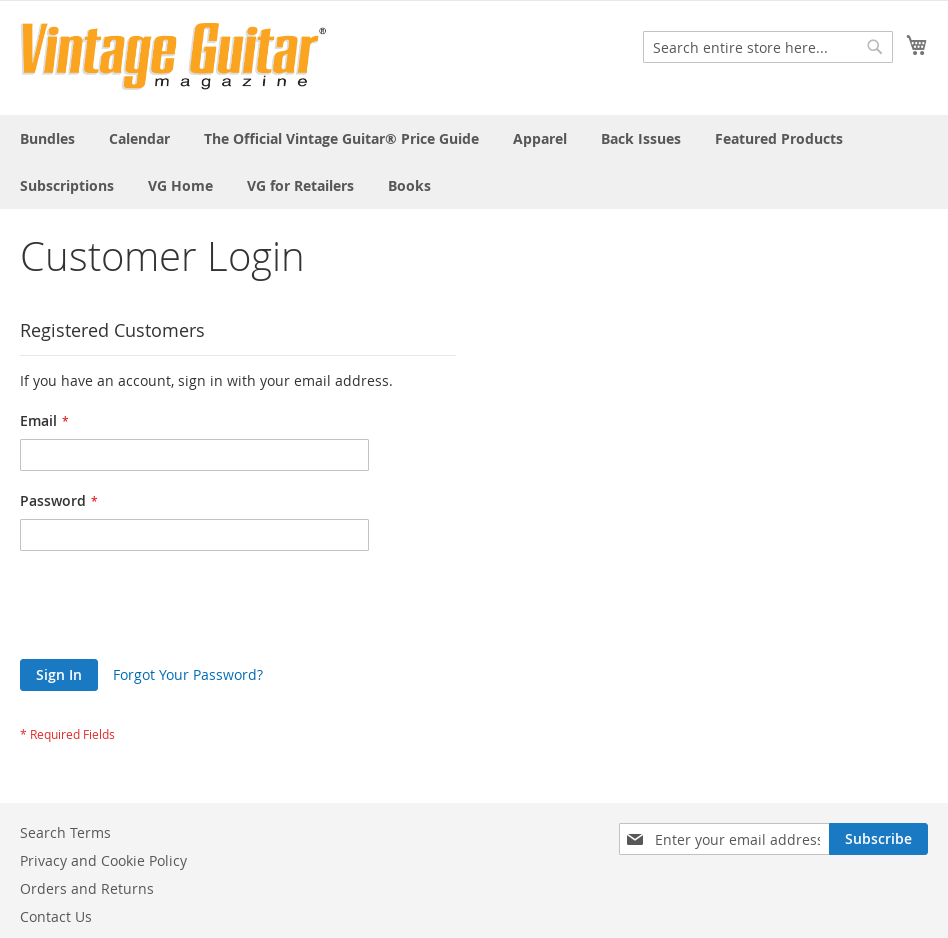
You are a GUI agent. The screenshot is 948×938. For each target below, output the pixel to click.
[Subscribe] (878, 839)
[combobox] (768, 47)
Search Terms (65, 832)
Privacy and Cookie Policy (103, 860)
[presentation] (172, 610)
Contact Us (56, 916)
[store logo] (173, 56)
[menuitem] (47, 138)
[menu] (474, 162)
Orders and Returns (87, 888)
